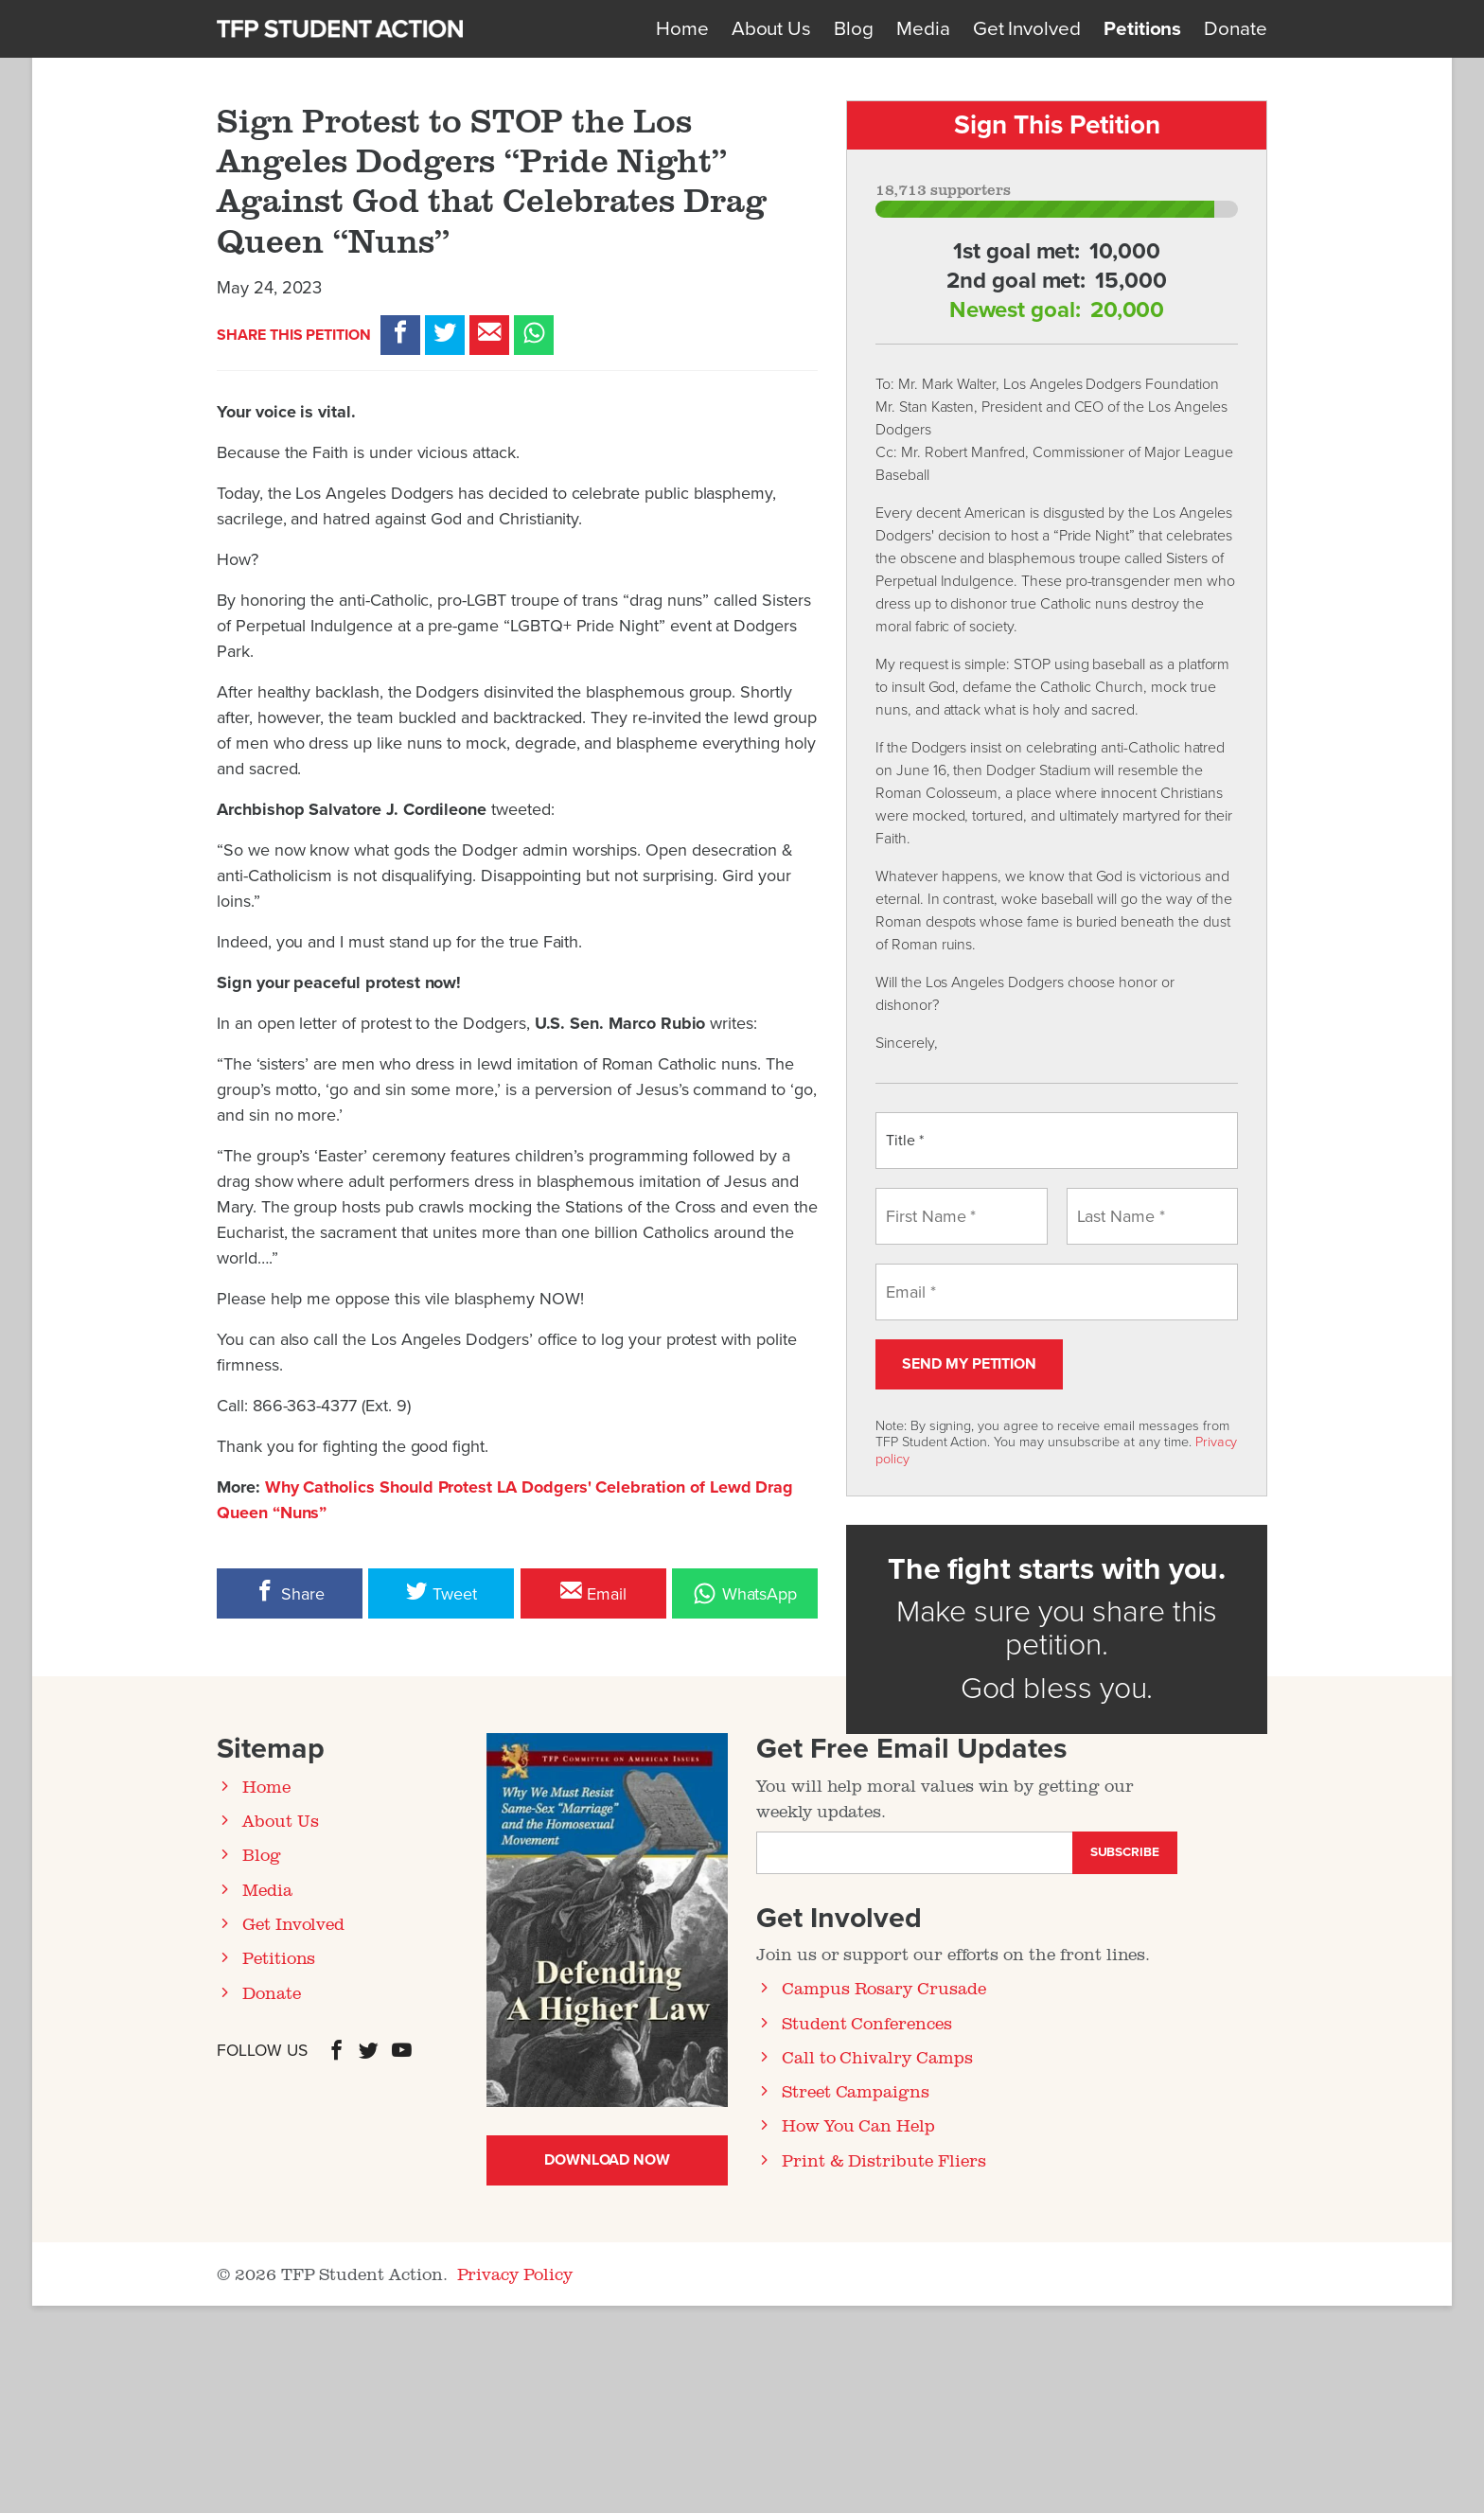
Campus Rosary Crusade (884, 1987)
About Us (772, 29)
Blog (854, 29)
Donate (1235, 29)
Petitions (1142, 29)
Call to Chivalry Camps (877, 2056)
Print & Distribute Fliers (884, 2160)
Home (682, 29)
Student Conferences (867, 2022)
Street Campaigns (855, 2090)
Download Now (607, 2159)
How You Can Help (858, 2125)
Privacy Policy (515, 2273)
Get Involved (1027, 29)
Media (923, 29)
